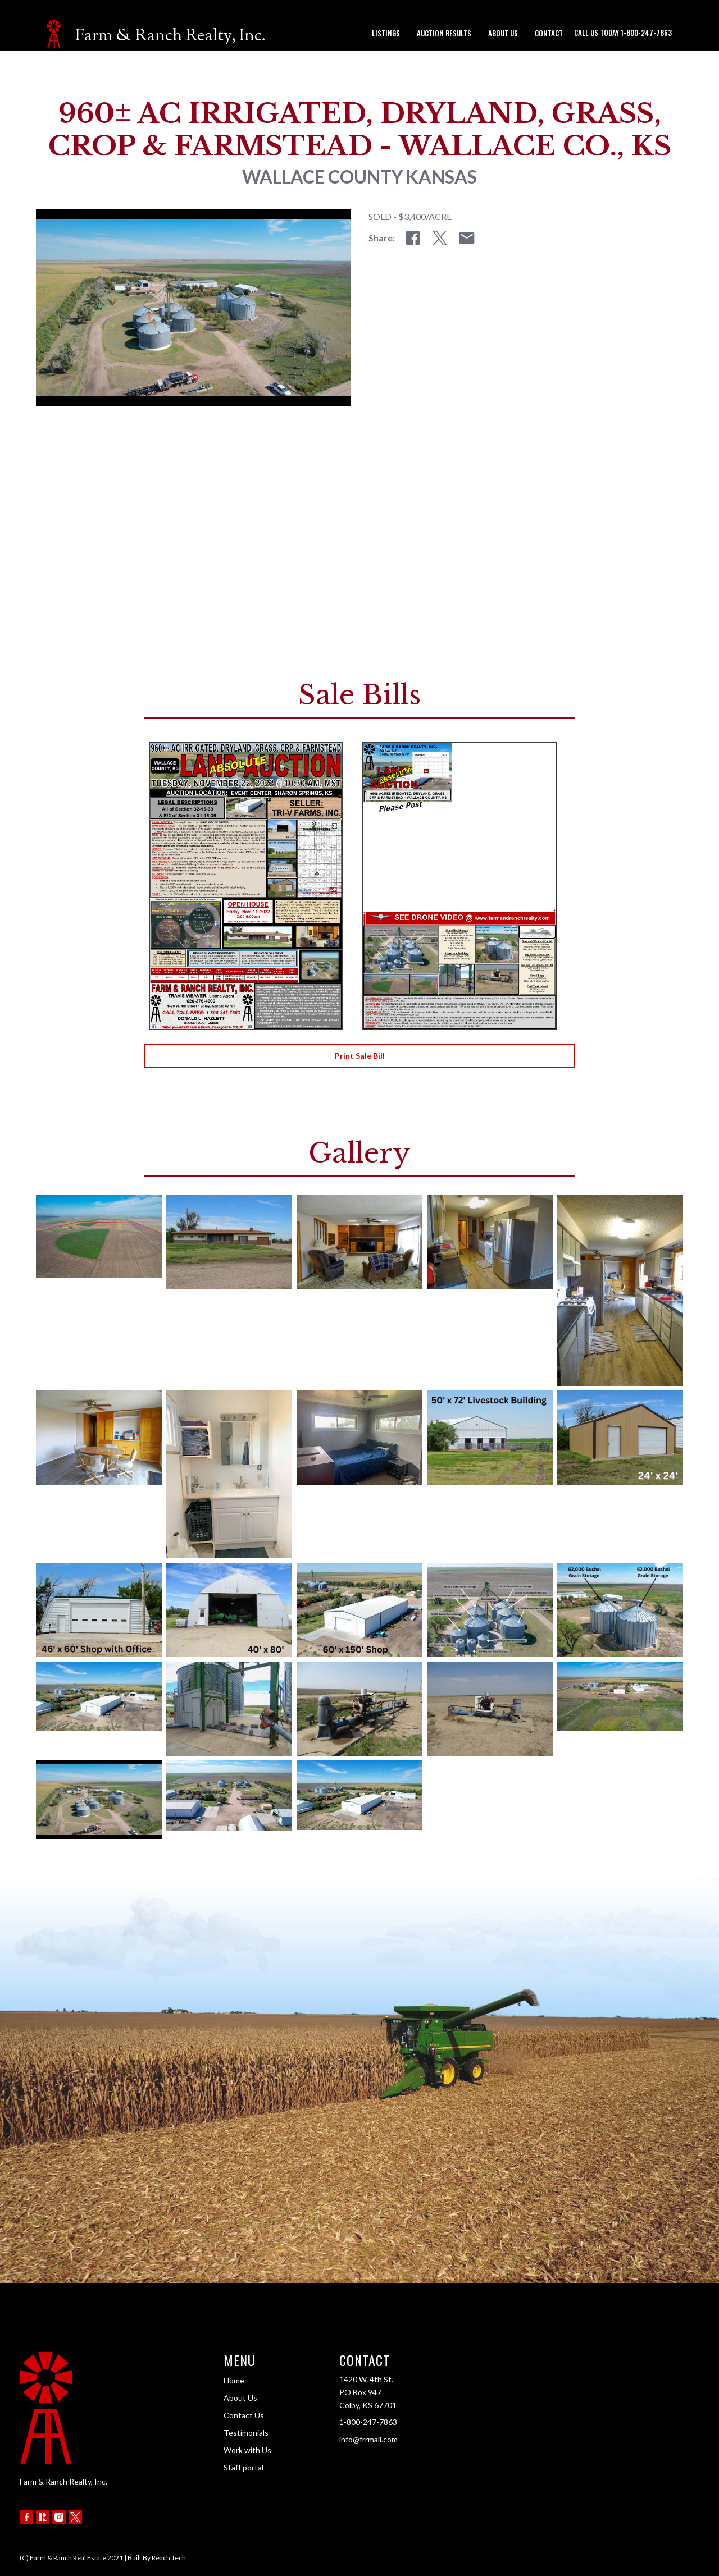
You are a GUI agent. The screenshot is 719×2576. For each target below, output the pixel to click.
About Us (240, 2398)
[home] (156, 34)
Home (234, 2380)
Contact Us (244, 2415)
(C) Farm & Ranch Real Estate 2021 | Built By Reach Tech (103, 2558)
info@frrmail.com (368, 2439)
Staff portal (243, 2467)
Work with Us (247, 2450)
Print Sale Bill (360, 1055)
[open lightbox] (99, 1236)
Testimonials (246, 2432)
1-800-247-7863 (368, 2422)
